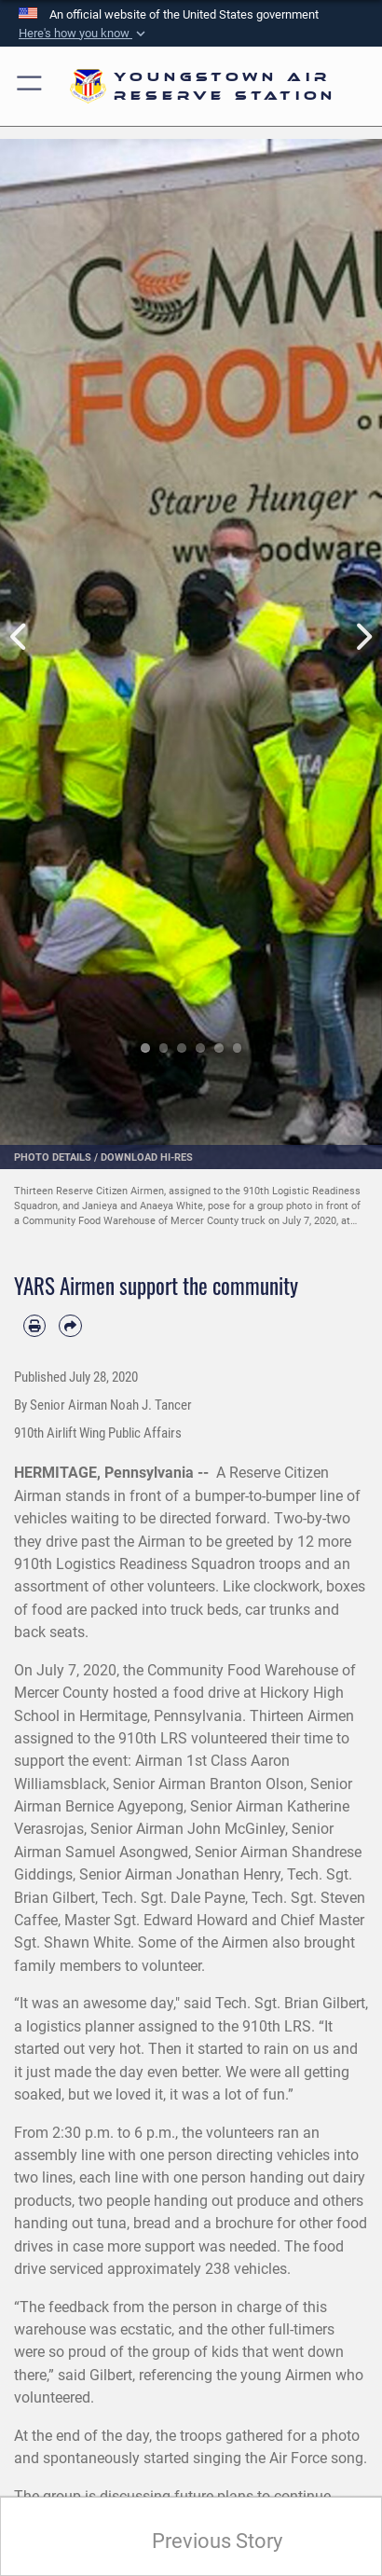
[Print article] (34, 1326)
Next (363, 637)
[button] (84, 33)
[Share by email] (70, 1326)
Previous (19, 637)
